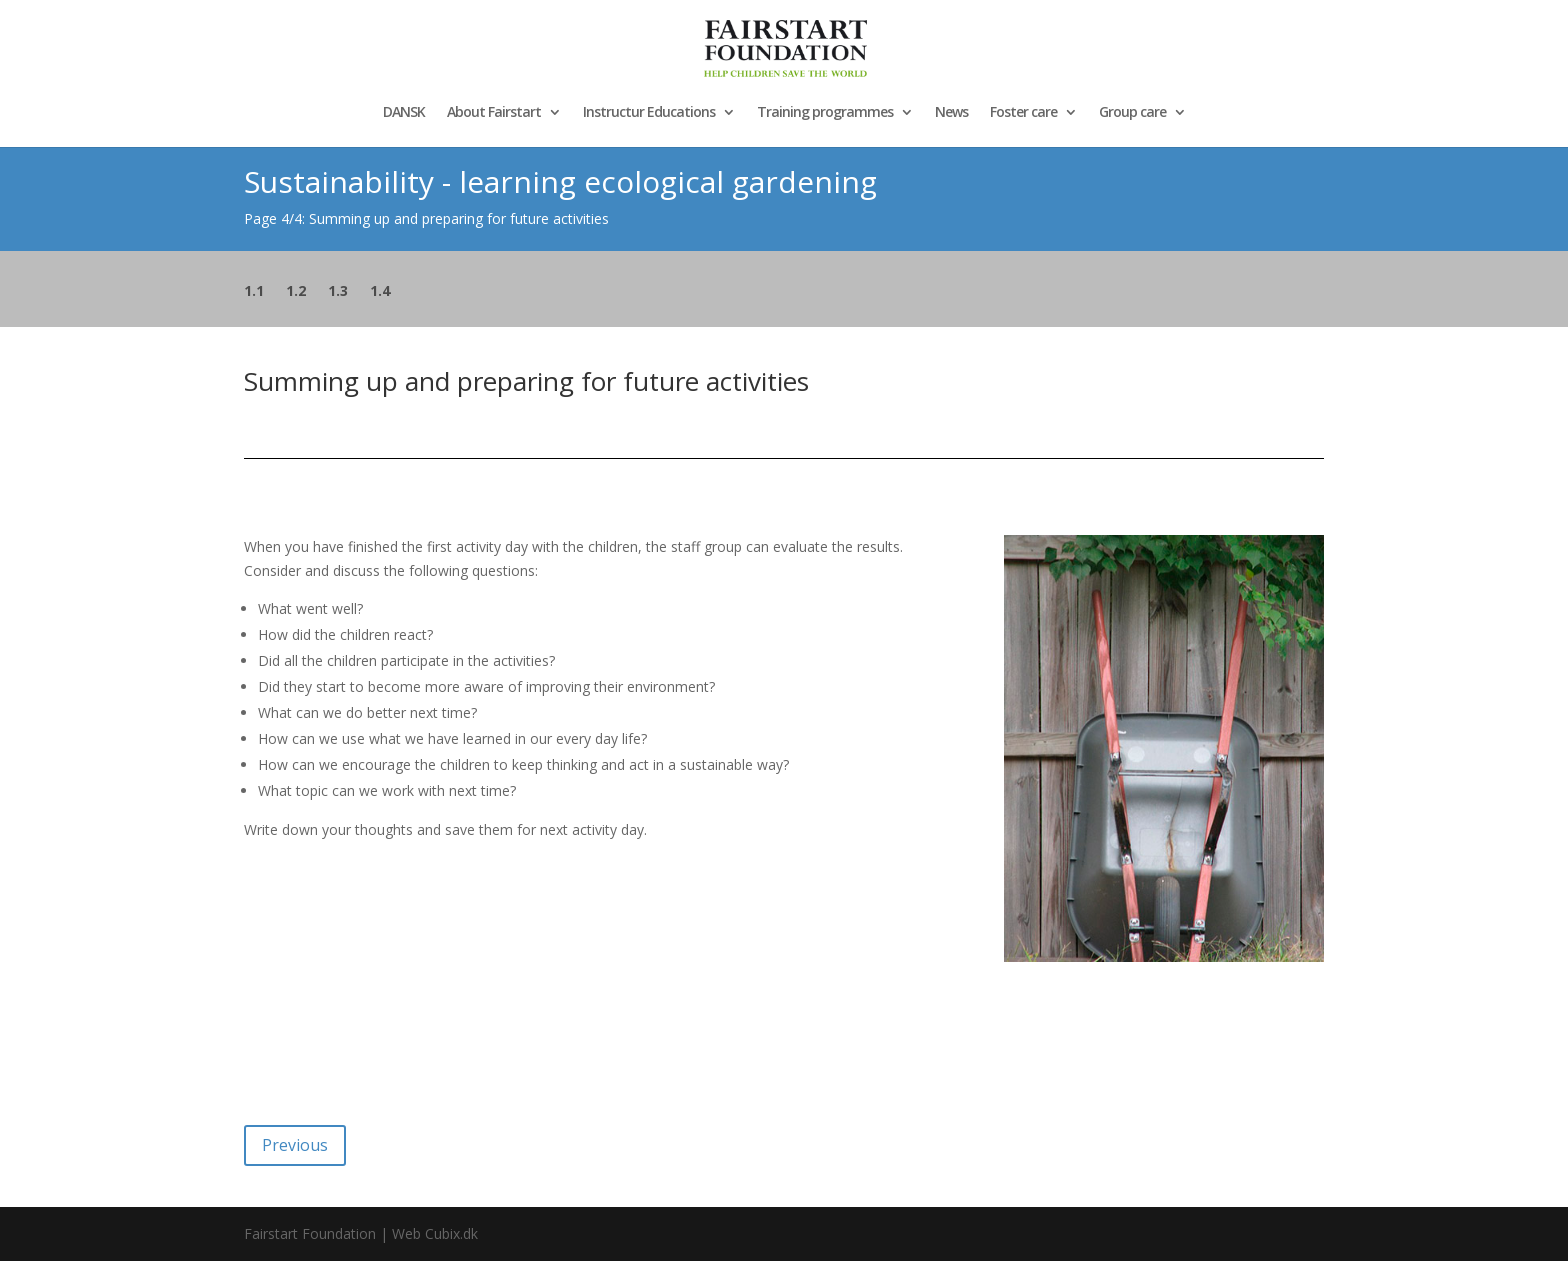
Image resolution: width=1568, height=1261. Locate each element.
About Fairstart (494, 113)
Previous (295, 1145)
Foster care (1023, 113)
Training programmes (825, 113)
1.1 (254, 292)
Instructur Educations (649, 113)
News (951, 113)
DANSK (404, 113)
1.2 (296, 292)
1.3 (338, 292)
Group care (1132, 113)
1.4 (380, 292)
